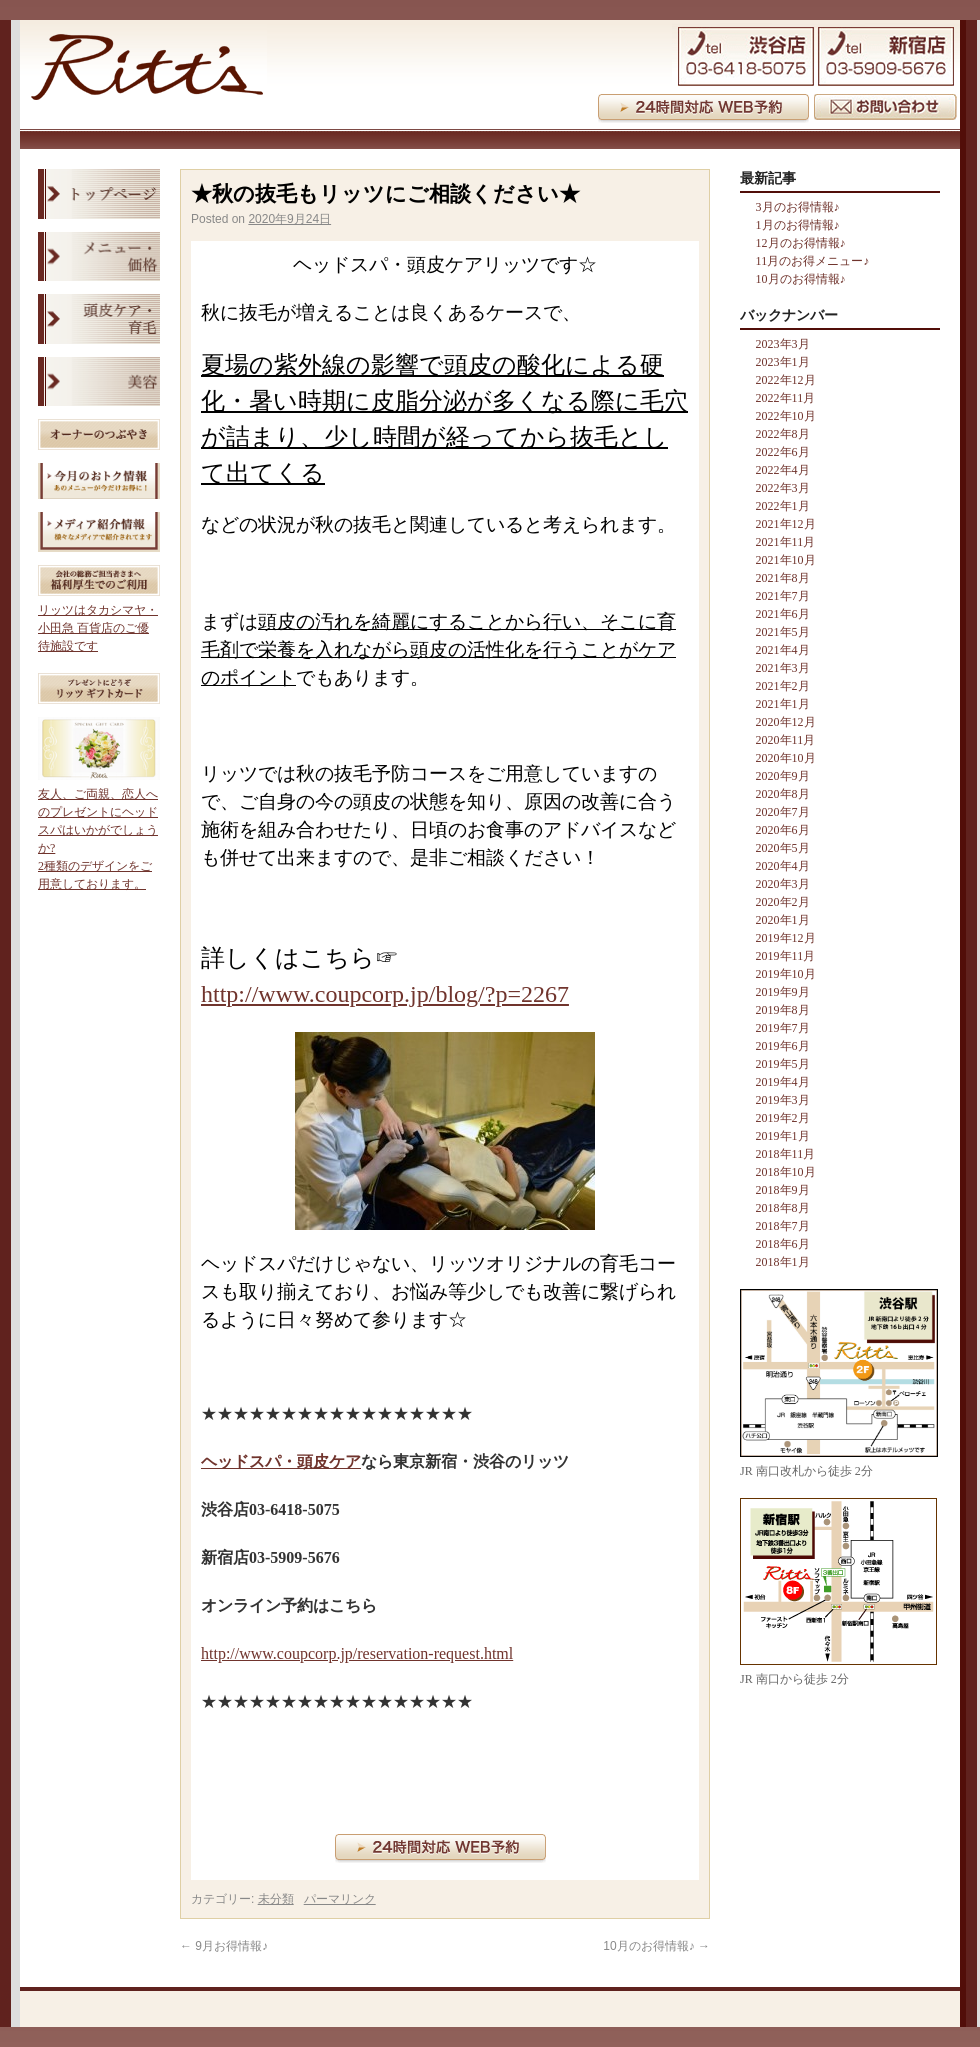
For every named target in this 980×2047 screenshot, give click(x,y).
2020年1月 (783, 920)
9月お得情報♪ (224, 1946)
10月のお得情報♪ (656, 1946)
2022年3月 (783, 488)
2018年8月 (783, 1208)
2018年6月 (783, 1244)
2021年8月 (783, 578)
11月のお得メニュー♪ (813, 261)
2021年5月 (783, 632)
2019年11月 (786, 956)
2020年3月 (783, 884)
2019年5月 (783, 1064)
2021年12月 (786, 524)
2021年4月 (783, 650)
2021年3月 (783, 668)
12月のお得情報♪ (801, 243)
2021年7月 (783, 596)
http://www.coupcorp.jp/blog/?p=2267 (385, 994)
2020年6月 (783, 830)
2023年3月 (783, 344)
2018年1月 (783, 1262)
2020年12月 (786, 722)
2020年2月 (783, 902)
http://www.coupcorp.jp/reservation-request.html (357, 1653)
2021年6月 (783, 614)
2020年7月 (783, 812)
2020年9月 (783, 776)
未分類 (276, 1899)
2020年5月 (783, 848)
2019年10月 (786, 974)
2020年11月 (786, 740)
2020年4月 (783, 866)
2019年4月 (783, 1082)
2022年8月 (783, 434)
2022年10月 (786, 416)
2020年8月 (783, 794)
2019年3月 (783, 1100)
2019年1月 (783, 1136)
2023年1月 (783, 362)
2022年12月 (786, 380)
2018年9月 (783, 1190)
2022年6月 (783, 452)
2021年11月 (786, 542)
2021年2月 (783, 686)
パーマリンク (340, 1899)
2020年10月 (786, 758)
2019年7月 (783, 1028)
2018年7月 (783, 1226)
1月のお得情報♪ (798, 225)
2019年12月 (786, 938)
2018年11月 (786, 1154)
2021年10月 (786, 560)
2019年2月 (783, 1118)
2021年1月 (783, 704)
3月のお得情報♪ (798, 207)
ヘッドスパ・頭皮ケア (281, 1461)
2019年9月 (783, 992)
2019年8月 (783, 1010)
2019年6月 (783, 1046)
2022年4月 (783, 470)
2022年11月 (786, 398)
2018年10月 (786, 1172)
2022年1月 (783, 506)
